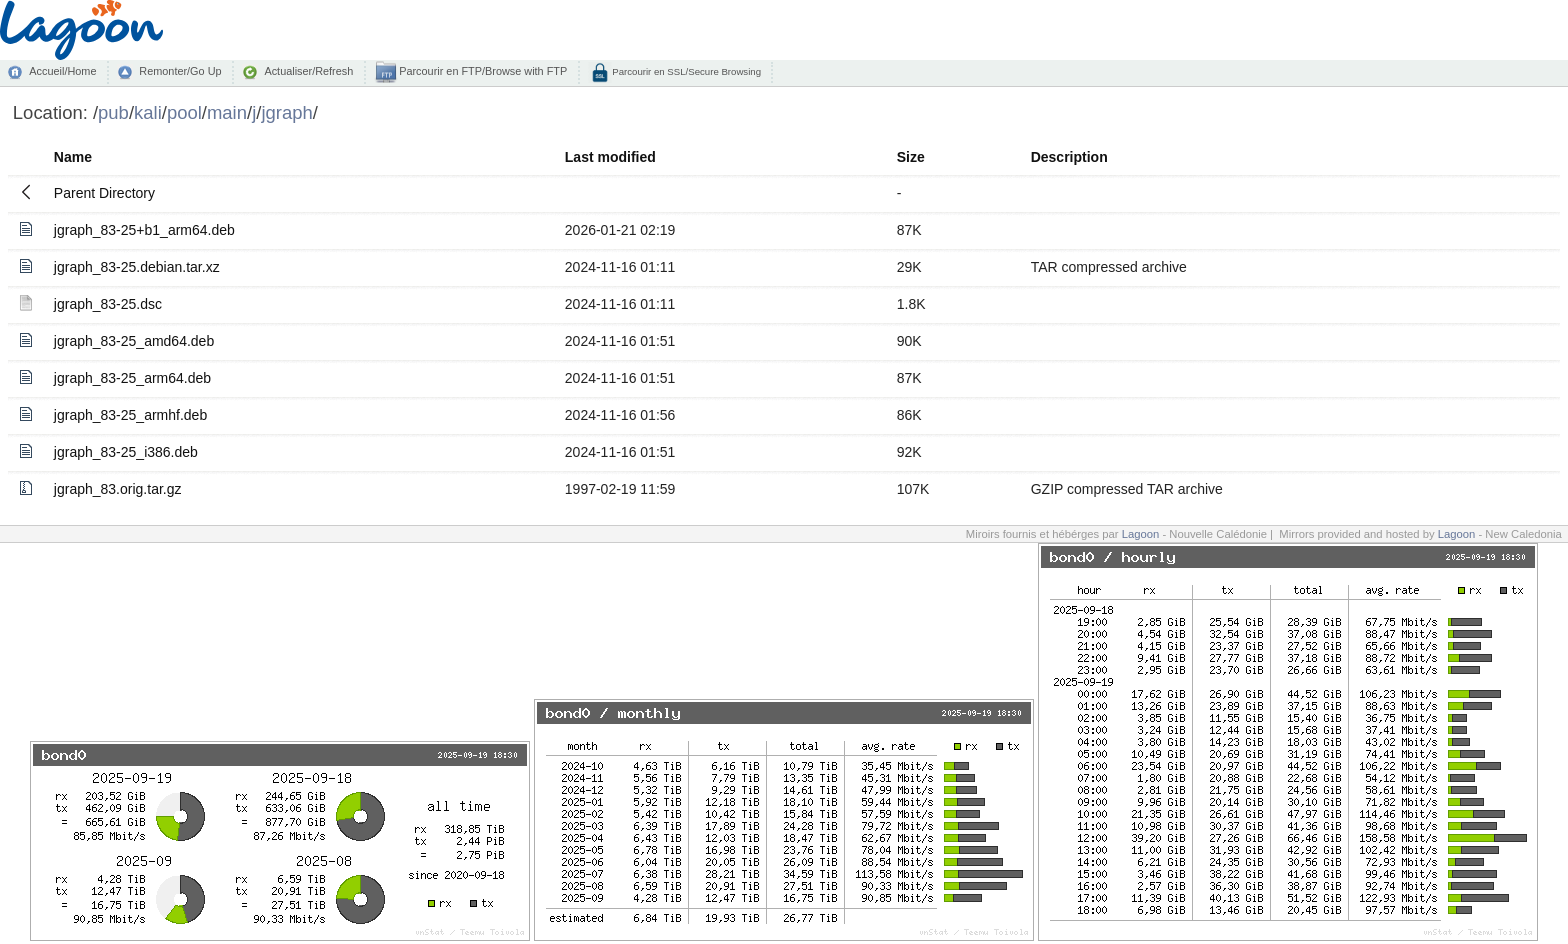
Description (1069, 157)
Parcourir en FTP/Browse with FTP (481, 71)
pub (113, 112)
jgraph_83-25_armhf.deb (130, 415)
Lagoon (1141, 534)
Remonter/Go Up (180, 71)
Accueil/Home (62, 71)
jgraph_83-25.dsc (108, 304)
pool (184, 112)
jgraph (286, 112)
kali (148, 112)
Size (911, 157)
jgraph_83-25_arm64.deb (132, 378)
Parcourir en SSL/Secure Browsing (685, 71)
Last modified (610, 157)
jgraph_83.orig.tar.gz (118, 489)
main (227, 112)
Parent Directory (104, 193)
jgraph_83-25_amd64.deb (134, 341)
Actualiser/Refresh (308, 71)
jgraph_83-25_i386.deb (126, 452)
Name (73, 157)
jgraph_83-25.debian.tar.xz (137, 267)
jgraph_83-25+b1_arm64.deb (144, 230)
